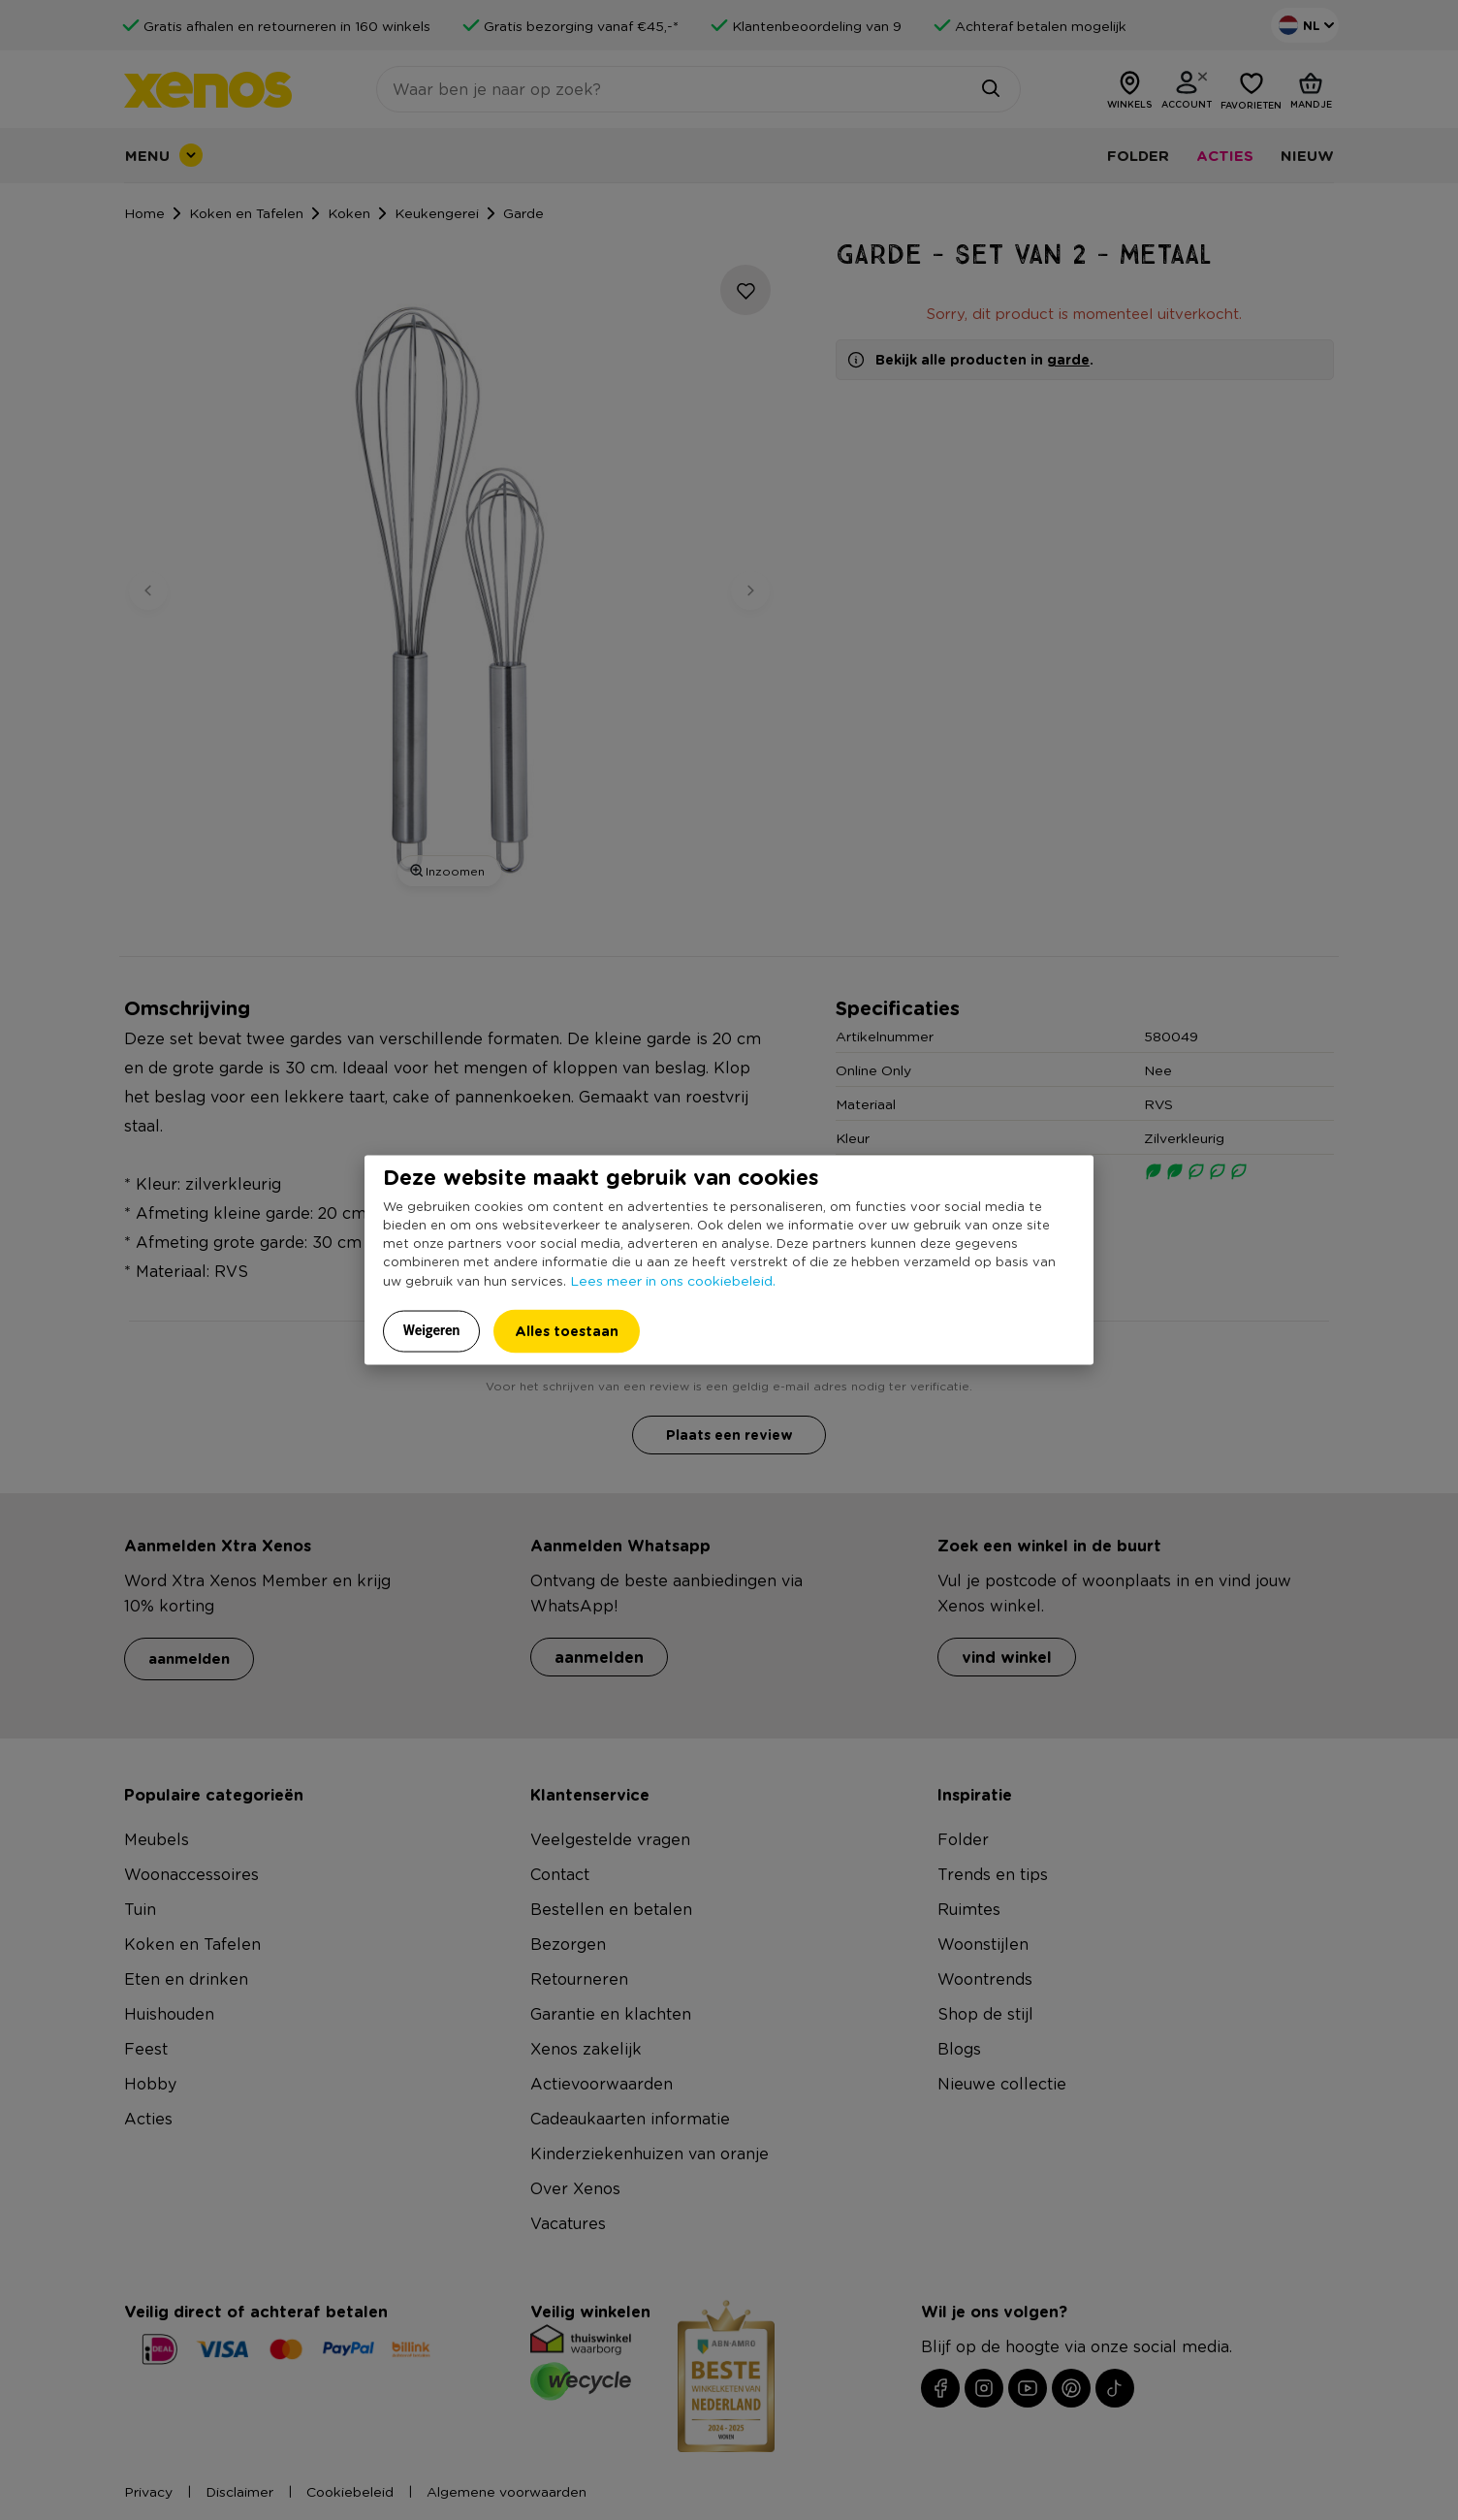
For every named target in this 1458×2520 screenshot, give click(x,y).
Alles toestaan (566, 1330)
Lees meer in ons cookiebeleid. (673, 1279)
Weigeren (431, 1329)
